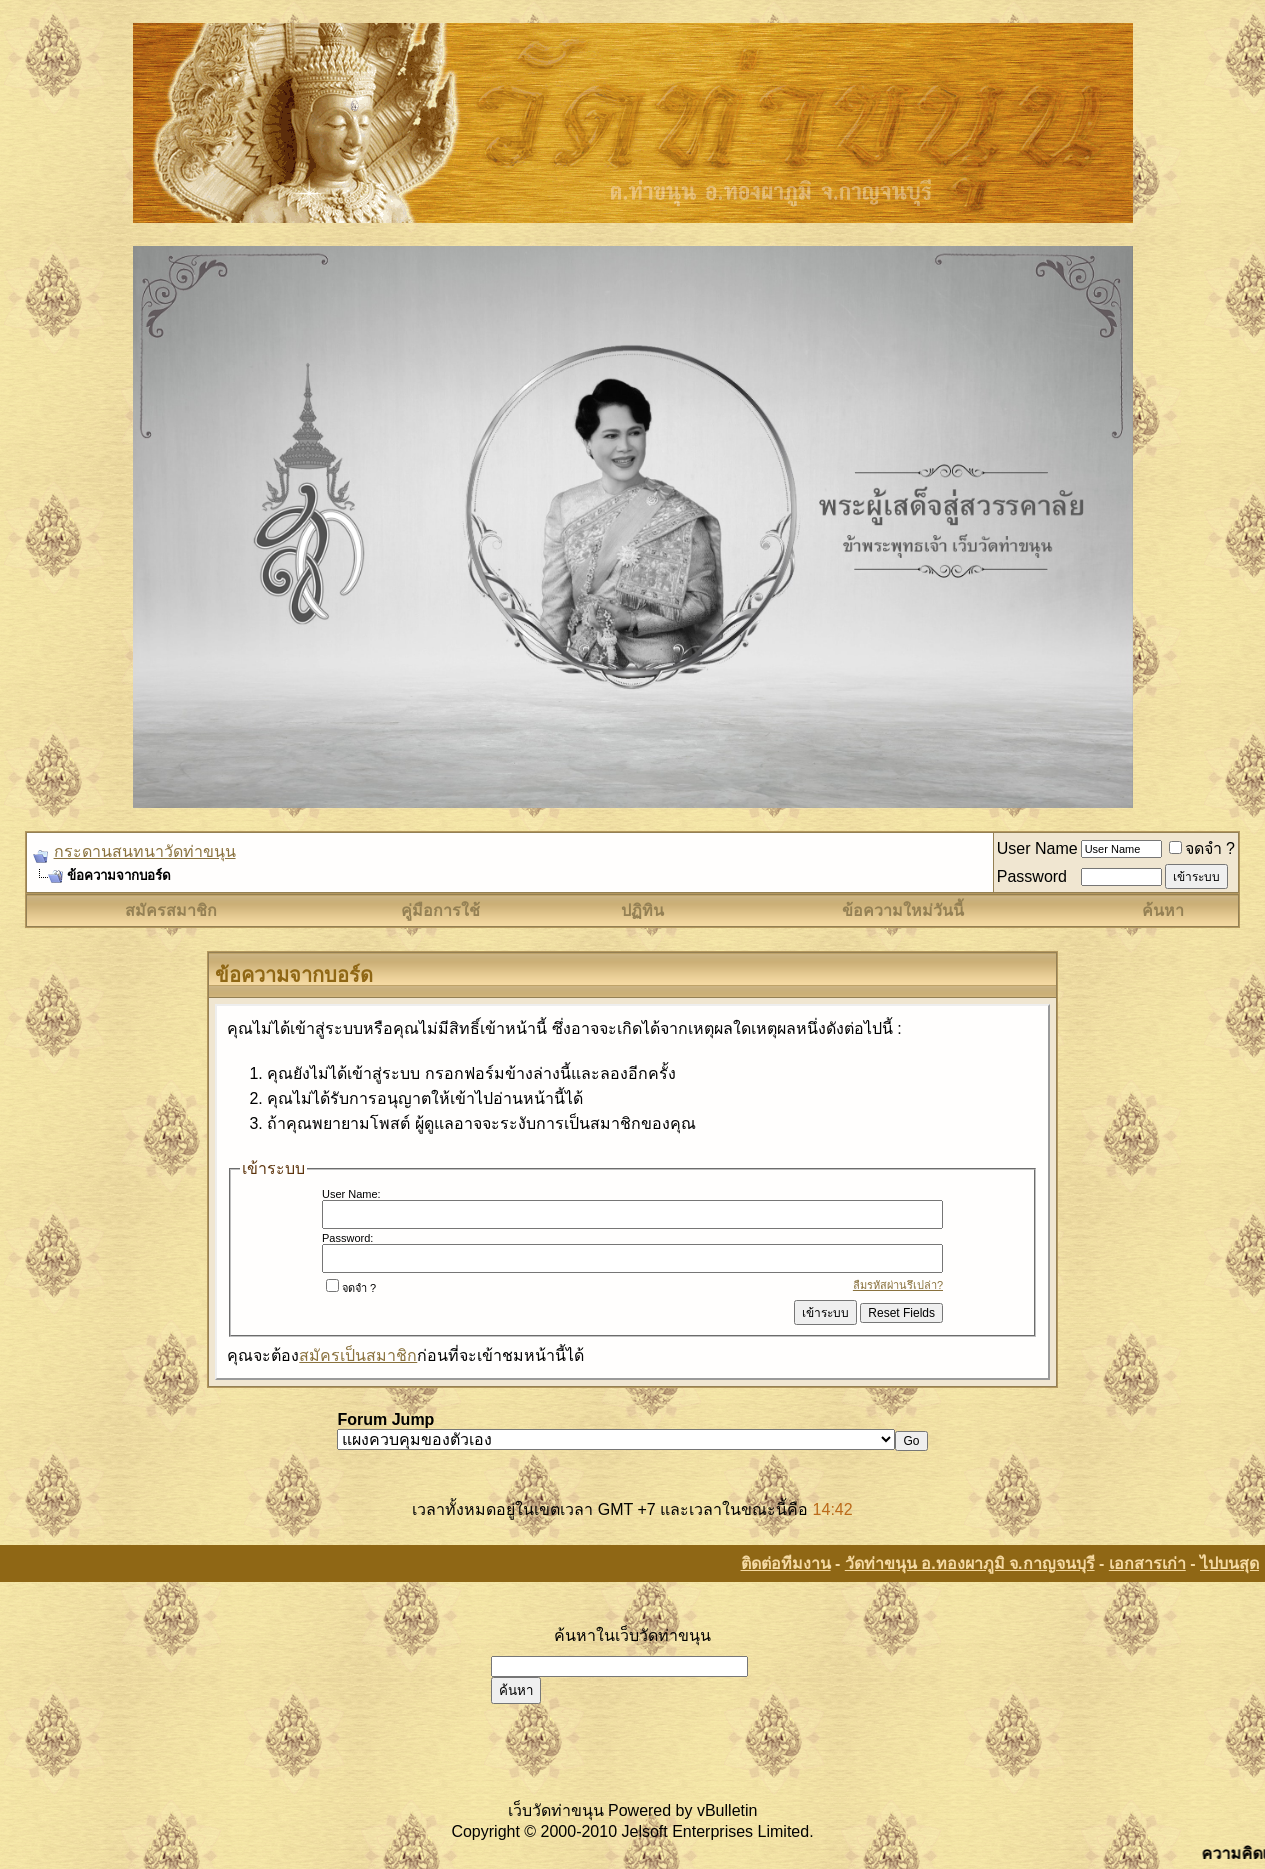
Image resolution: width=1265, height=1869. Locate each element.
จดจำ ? (1202, 848)
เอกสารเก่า (1147, 1563)
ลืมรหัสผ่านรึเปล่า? (898, 1285)
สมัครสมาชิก (171, 910)
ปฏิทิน (642, 910)
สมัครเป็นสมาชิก (358, 1355)
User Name (1037, 848)
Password (1032, 876)
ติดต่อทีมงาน (786, 1563)
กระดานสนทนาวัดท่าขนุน (145, 851)
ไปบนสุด (1229, 1563)
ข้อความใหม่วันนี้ (903, 910)
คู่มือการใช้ (440, 910)
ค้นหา (1163, 910)
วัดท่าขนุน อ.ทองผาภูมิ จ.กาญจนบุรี (970, 1563)
